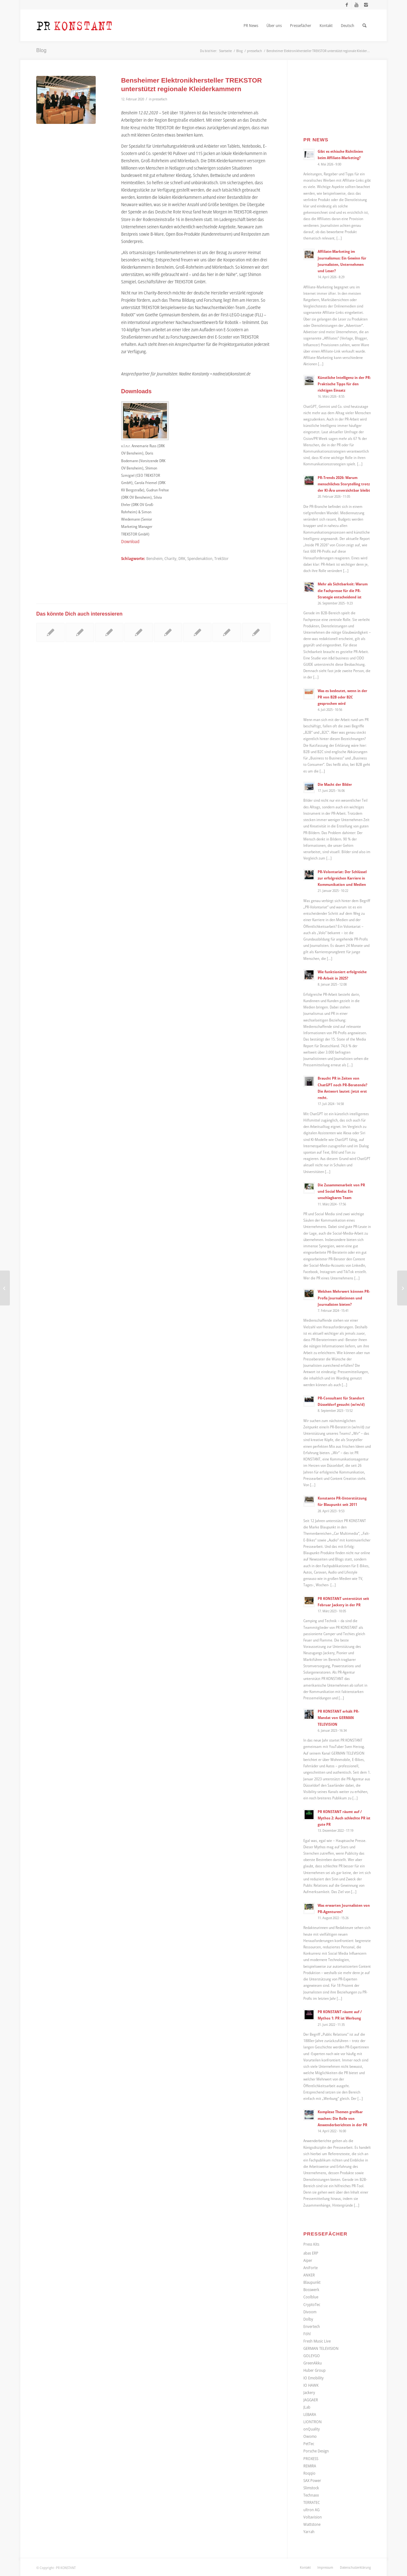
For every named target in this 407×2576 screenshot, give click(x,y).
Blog (41, 50)
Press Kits (311, 2244)
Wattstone (312, 2524)
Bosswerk (311, 2289)
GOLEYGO (311, 2355)
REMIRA (309, 2466)
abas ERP (310, 2253)
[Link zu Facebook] (346, 5)
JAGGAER (310, 2400)
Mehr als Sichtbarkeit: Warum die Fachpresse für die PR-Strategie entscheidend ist (343, 590)
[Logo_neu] (74, 25)
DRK (181, 558)
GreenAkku (312, 2363)
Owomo (310, 2436)
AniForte (310, 2267)
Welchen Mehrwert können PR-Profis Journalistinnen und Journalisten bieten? (344, 1297)
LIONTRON (312, 2421)
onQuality (311, 2429)
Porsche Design (316, 2451)
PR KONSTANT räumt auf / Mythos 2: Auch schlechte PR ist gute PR (344, 1818)
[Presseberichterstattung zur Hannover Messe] (402, 1288)
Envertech (311, 2326)
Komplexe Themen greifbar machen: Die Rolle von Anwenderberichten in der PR (342, 2118)
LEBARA (309, 2414)
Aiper (307, 2260)
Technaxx (311, 2495)
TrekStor (221, 558)
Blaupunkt (312, 2282)
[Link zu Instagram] (366, 5)
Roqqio (309, 2473)
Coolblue (310, 2297)
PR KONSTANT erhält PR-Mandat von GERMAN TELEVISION (338, 1717)
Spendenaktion (199, 558)
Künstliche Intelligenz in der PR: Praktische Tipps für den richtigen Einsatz (344, 384)
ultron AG (311, 2509)
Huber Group (314, 2370)
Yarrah (308, 2531)
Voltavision (312, 2517)
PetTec (308, 2443)
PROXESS (310, 2458)
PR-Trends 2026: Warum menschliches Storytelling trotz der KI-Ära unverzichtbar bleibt (344, 484)
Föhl (307, 2334)
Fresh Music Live (317, 2341)
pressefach (159, 99)
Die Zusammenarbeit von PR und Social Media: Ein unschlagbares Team (341, 1191)
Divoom (309, 2312)
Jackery (309, 2392)
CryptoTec (311, 2304)
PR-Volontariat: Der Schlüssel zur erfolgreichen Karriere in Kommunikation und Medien (342, 878)
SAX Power (312, 2480)
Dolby (308, 2319)
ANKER (309, 2275)
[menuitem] (250, 25)
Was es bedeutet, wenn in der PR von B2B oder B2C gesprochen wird (342, 697)
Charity (170, 558)
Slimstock (311, 2488)
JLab (306, 2407)
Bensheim (154, 558)
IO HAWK (311, 2385)
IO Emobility (313, 2378)
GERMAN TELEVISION (321, 2348)
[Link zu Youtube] (356, 5)
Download (130, 541)
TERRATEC (311, 2502)
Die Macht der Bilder (335, 784)
